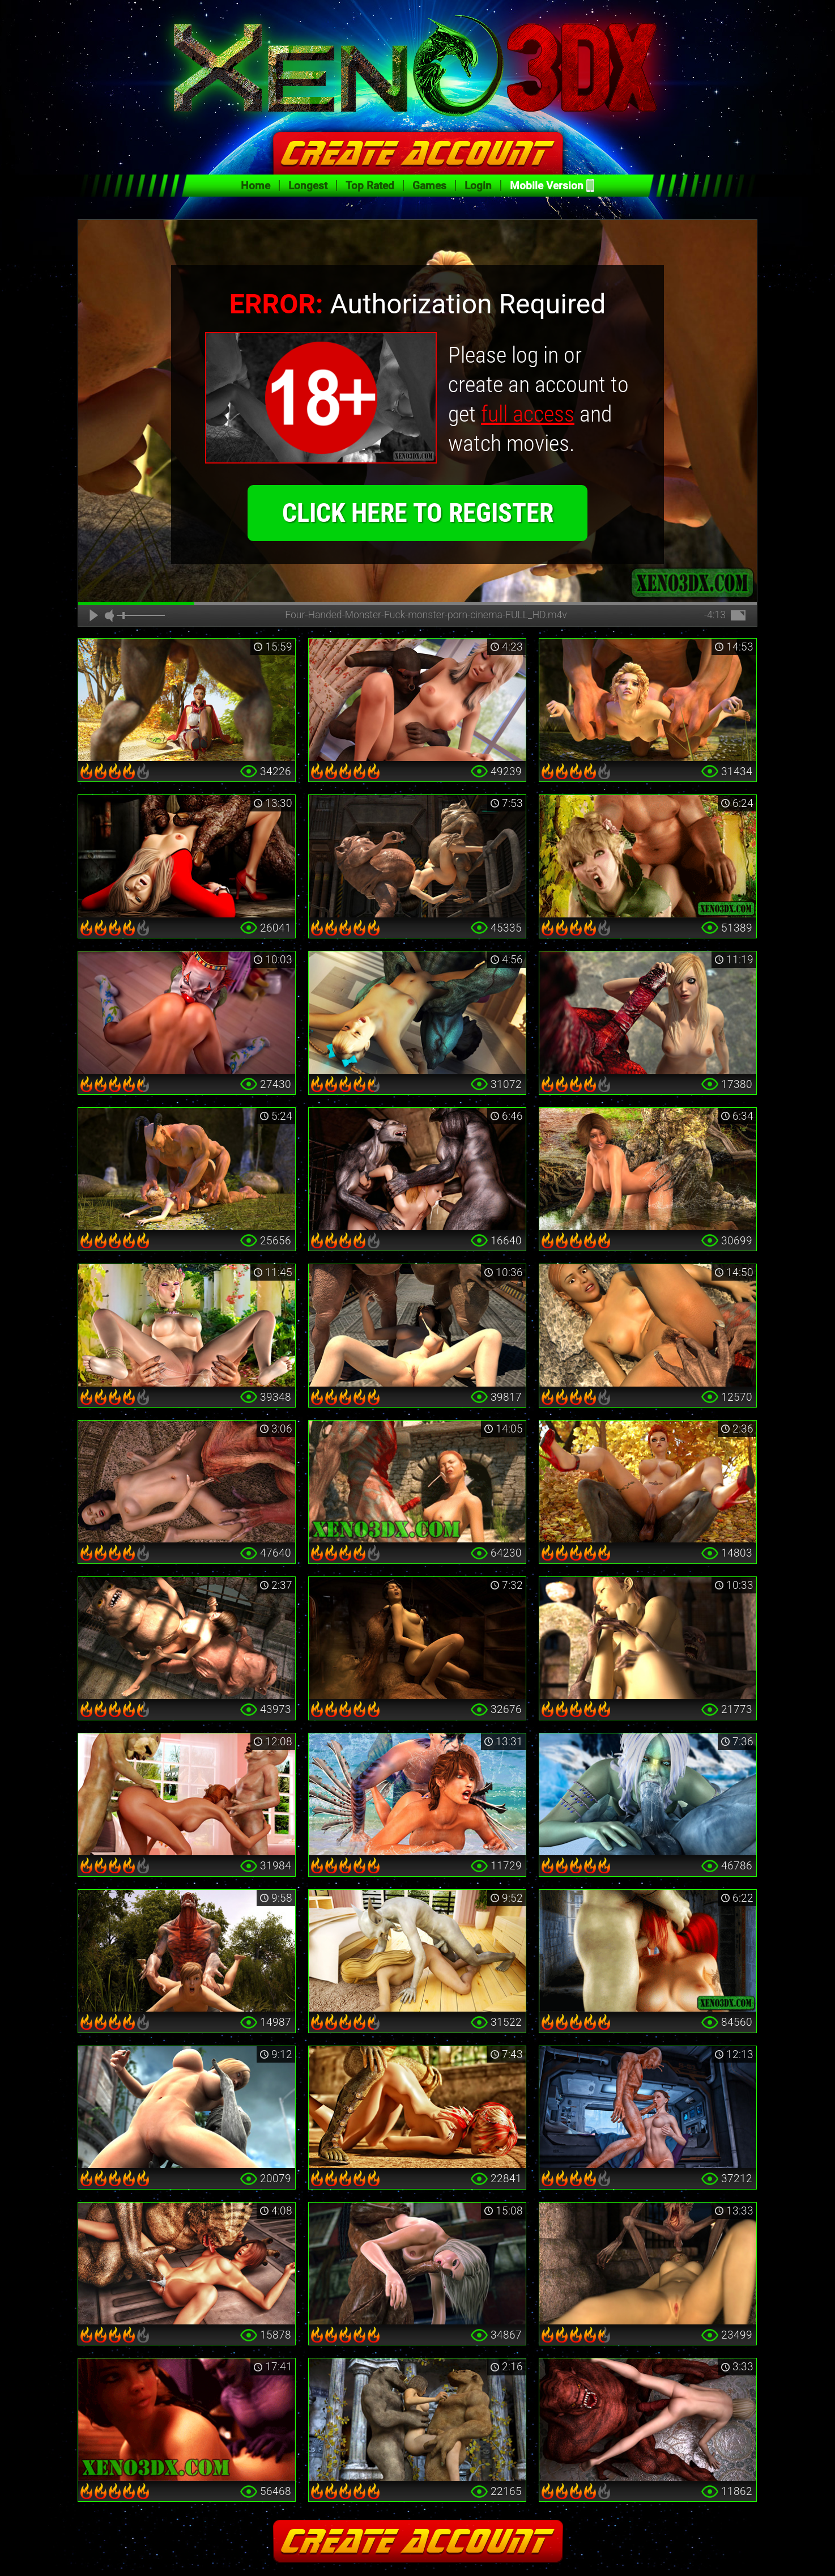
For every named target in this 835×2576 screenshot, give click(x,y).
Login (478, 185)
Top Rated (370, 185)
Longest (307, 185)
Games (429, 185)
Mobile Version (546, 185)
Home (255, 185)
